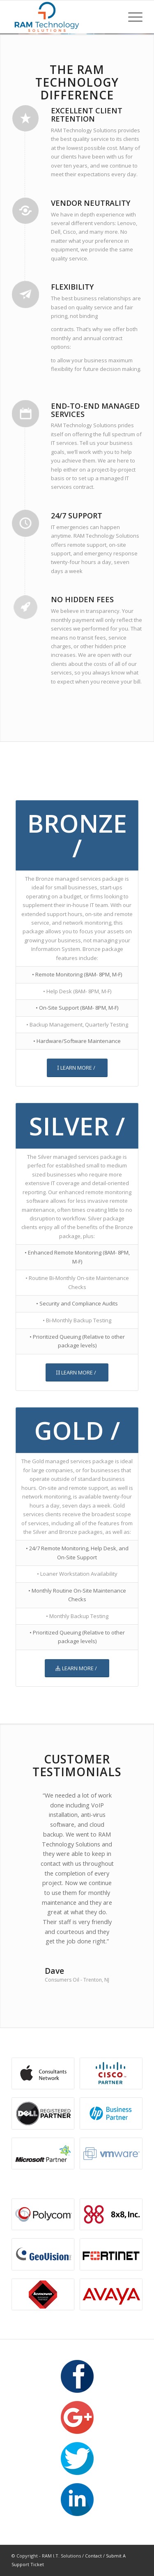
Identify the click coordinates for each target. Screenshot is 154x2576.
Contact (93, 2556)
